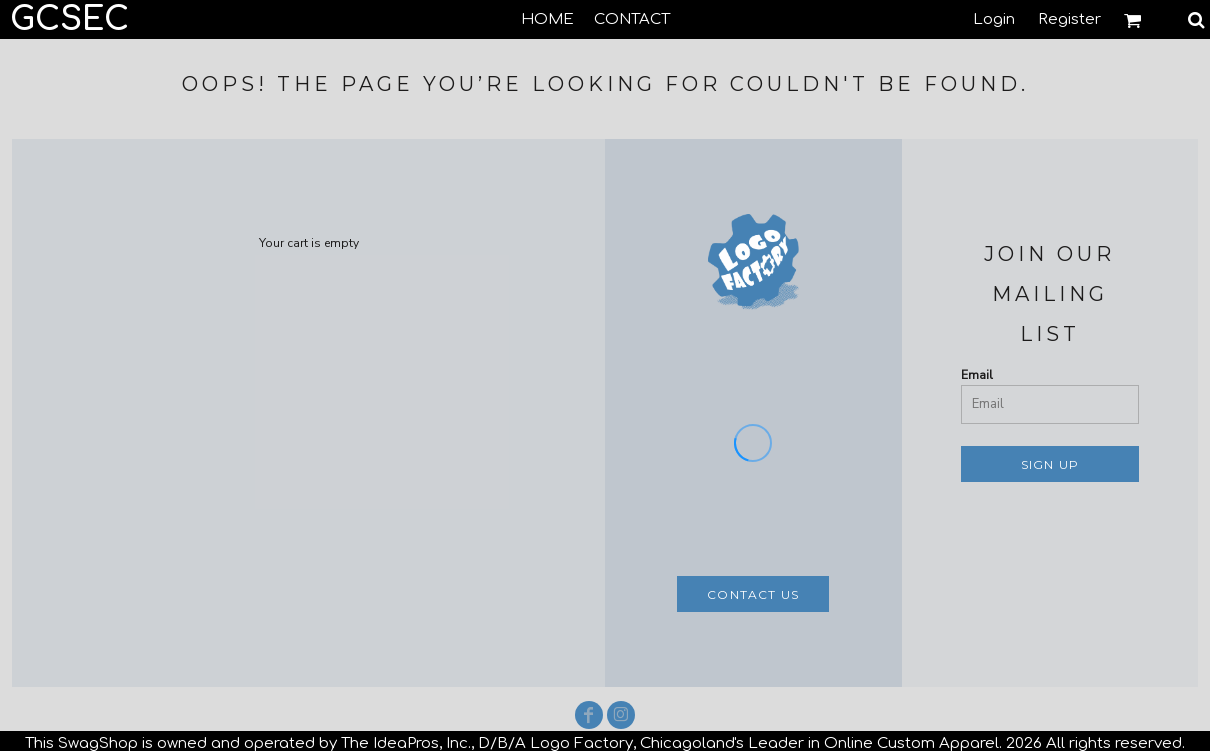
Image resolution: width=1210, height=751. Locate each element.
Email (977, 375)
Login (994, 19)
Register (1069, 19)
